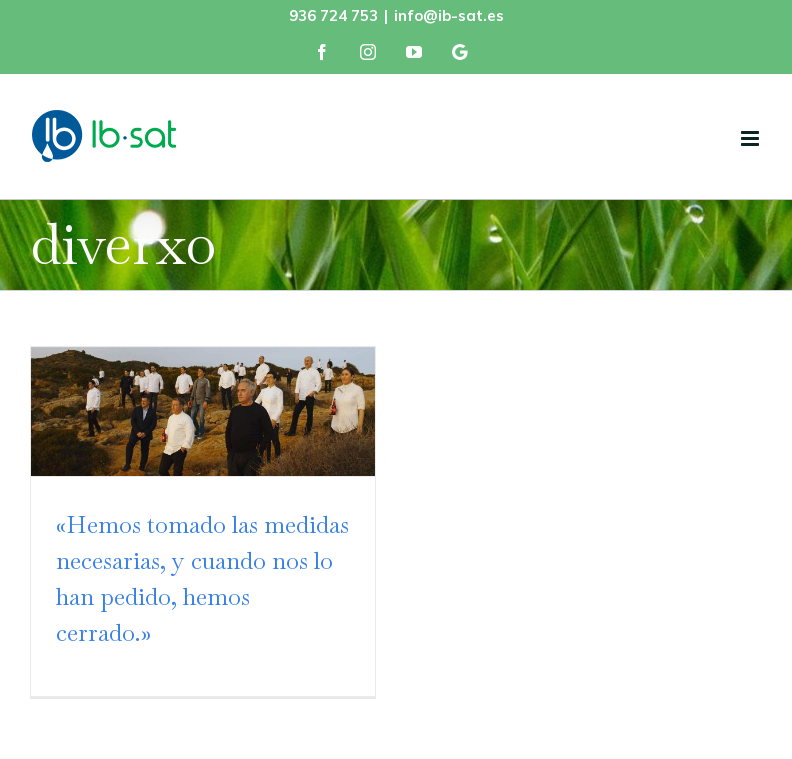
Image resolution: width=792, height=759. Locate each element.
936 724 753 (333, 15)
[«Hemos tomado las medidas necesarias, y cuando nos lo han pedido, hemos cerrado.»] (203, 411)
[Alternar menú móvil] (751, 138)
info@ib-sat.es (449, 15)
